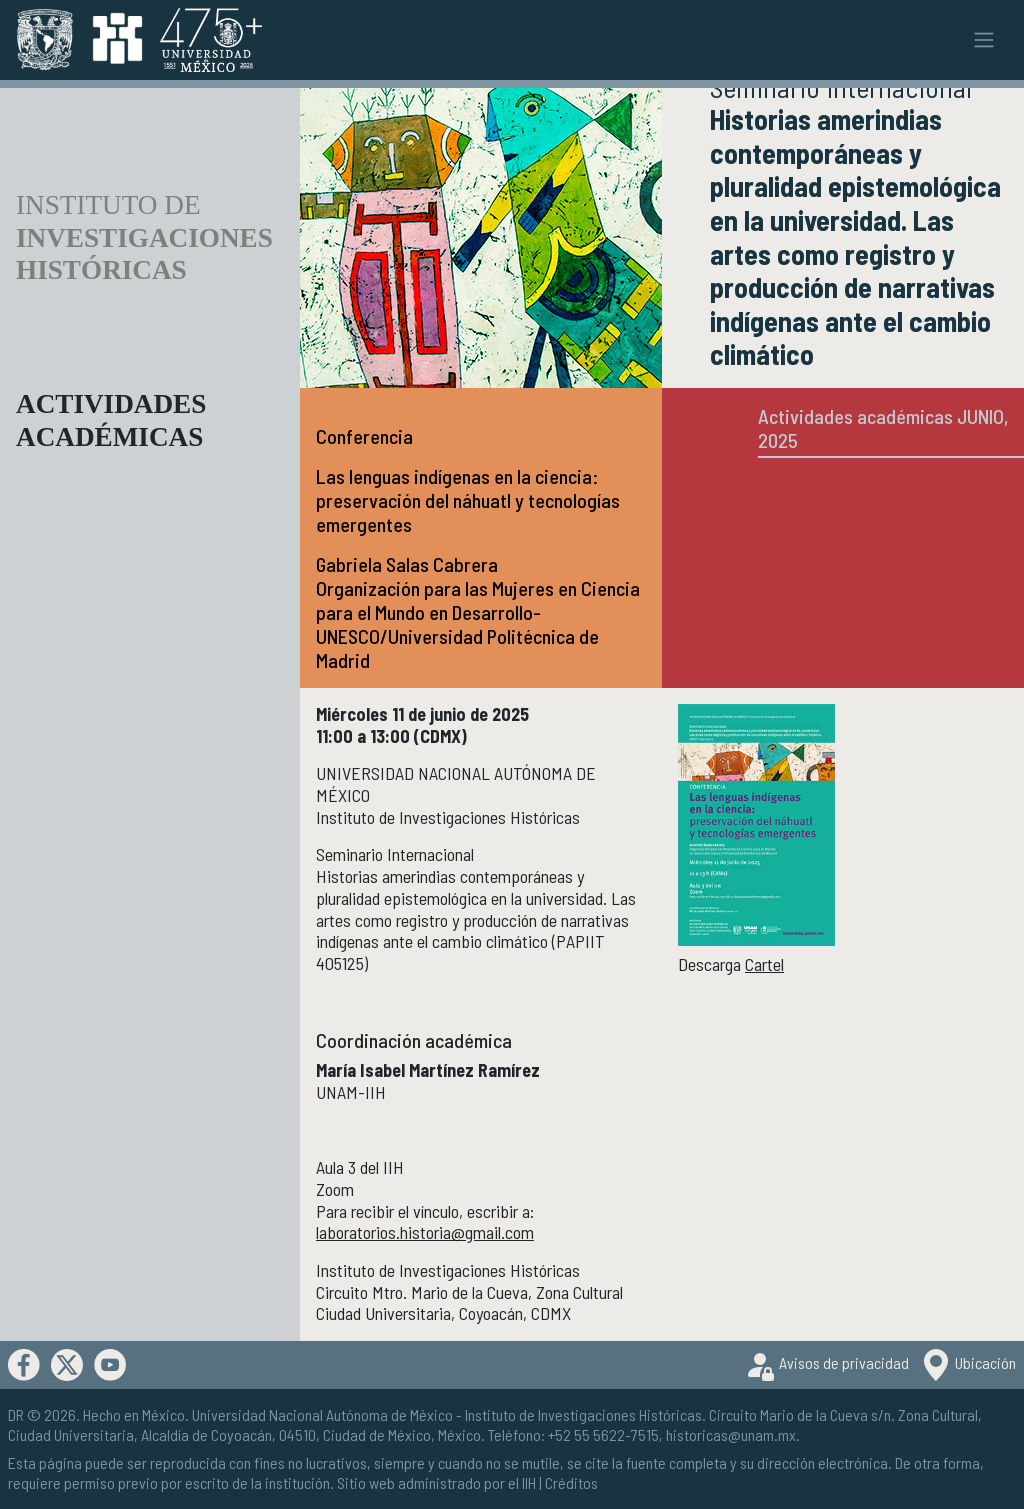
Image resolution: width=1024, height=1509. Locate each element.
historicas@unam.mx (731, 1434)
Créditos (571, 1482)
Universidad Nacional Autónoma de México (322, 1414)
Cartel (764, 964)
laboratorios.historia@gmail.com (425, 1232)
